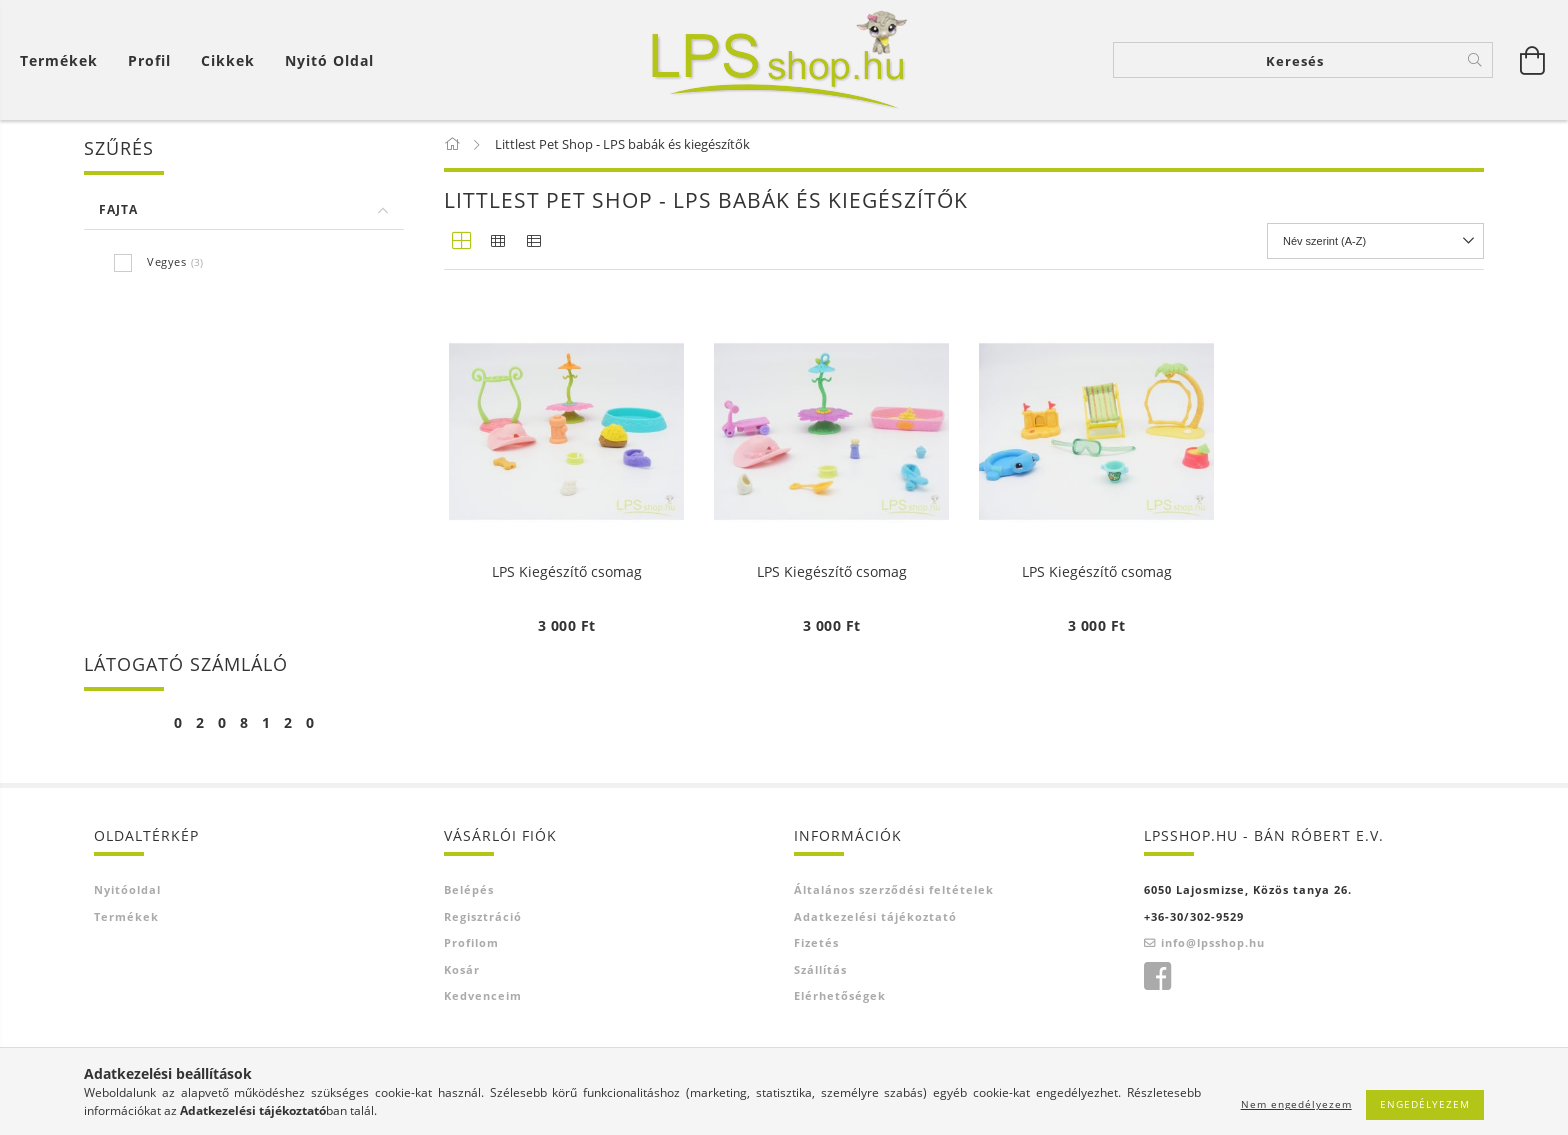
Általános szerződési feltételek (894, 889)
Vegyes (166, 261)
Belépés (469, 889)
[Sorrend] (1375, 241)
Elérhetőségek (840, 995)
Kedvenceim (483, 995)
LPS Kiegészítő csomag (567, 572)
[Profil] (149, 60)
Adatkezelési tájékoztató (875, 916)
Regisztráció (483, 916)
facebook (1157, 977)
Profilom (471, 942)
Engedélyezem (1425, 1104)
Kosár (462, 969)
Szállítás (820, 969)
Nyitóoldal (127, 889)
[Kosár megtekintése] (64, 60)
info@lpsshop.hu (1213, 942)
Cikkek (228, 60)
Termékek (59, 60)
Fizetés (816, 942)
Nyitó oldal (329, 60)
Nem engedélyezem (1296, 1104)
